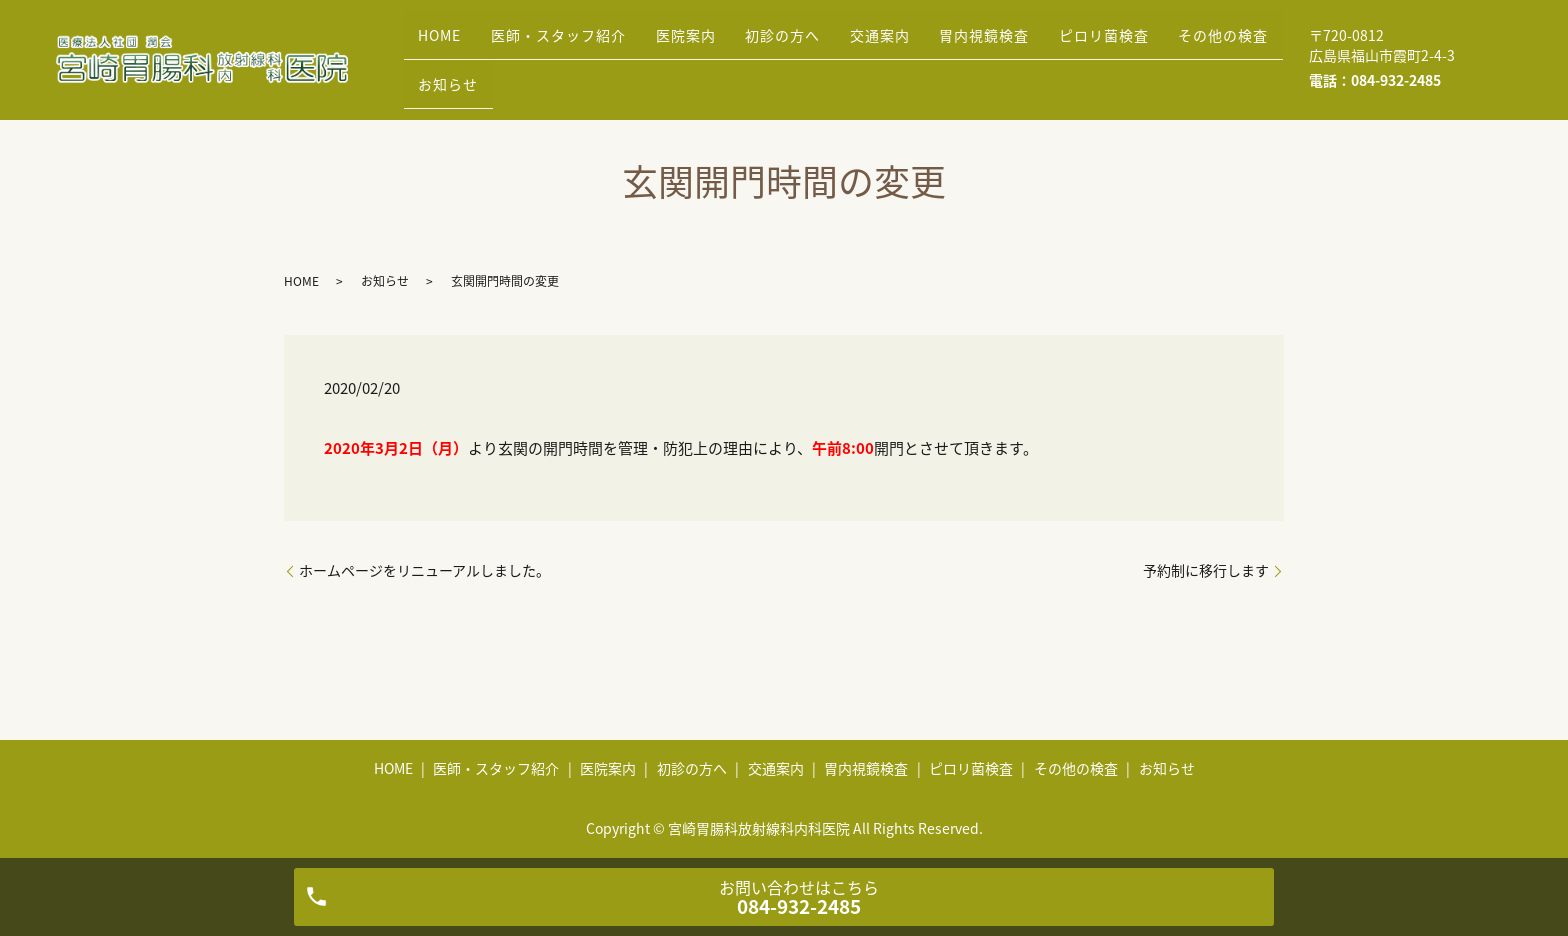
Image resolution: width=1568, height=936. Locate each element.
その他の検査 (470, 74)
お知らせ (587, 74)
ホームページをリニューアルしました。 (424, 570)
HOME (446, 43)
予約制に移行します (1206, 570)
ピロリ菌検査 (1185, 43)
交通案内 (936, 43)
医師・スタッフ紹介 (577, 43)
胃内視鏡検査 (1053, 43)
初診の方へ (826, 43)
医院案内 (717, 43)
